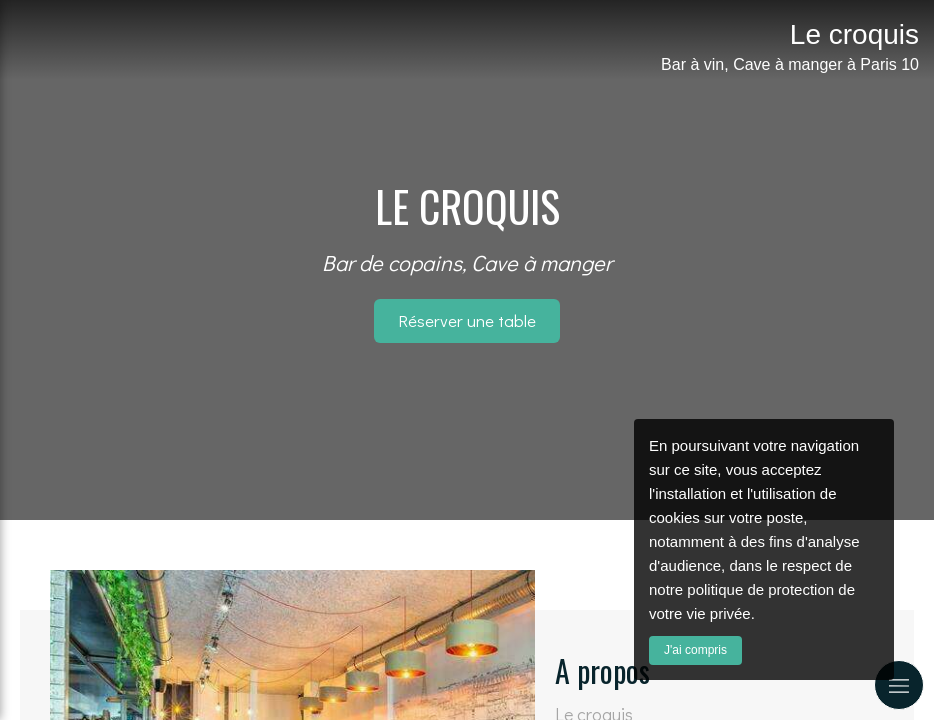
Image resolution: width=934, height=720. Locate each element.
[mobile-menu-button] (899, 685)
